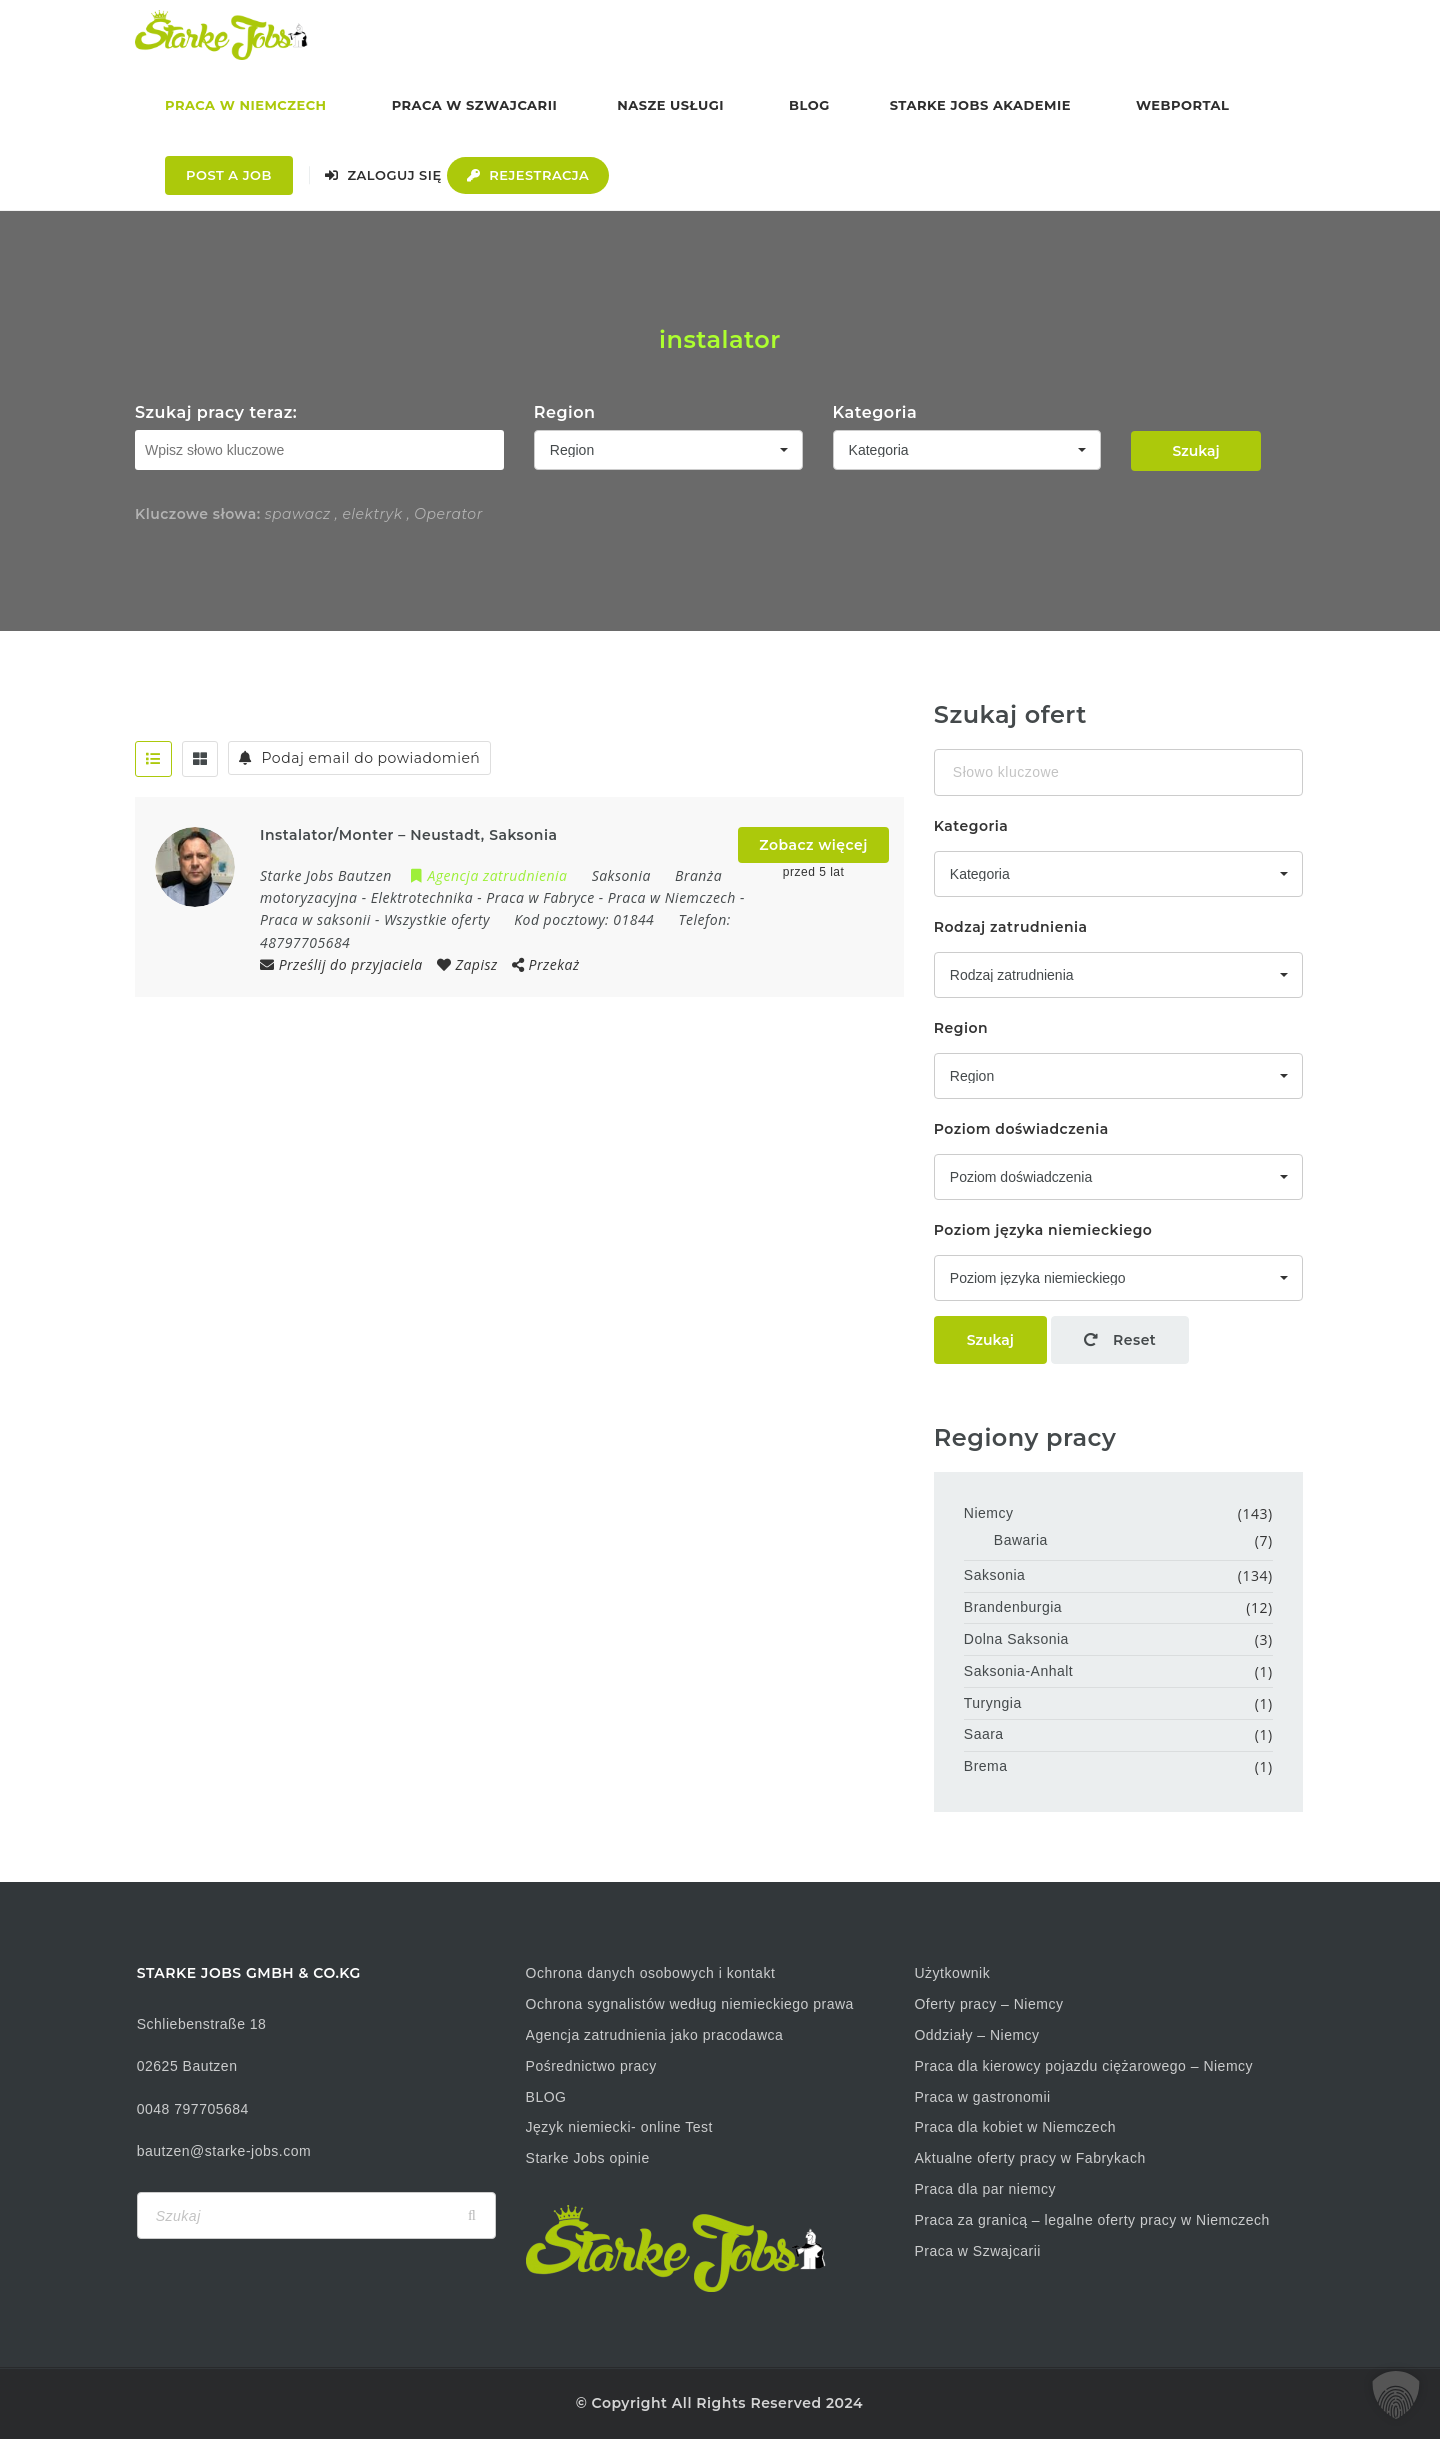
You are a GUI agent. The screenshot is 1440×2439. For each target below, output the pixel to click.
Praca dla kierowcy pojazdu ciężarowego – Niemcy (1083, 2066)
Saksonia (995, 1575)
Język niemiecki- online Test (619, 2127)
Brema (986, 1766)
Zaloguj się (383, 175)
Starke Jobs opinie (588, 2158)
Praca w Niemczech (246, 105)
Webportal (1182, 105)
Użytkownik (952, 1973)
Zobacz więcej (813, 845)
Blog (809, 105)
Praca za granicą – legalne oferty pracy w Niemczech (1091, 2220)
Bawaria (1021, 1540)
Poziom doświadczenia (1021, 1129)
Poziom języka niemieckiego (1043, 1230)
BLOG (546, 2097)
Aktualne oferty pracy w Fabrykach (1029, 2158)
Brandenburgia (1013, 1607)
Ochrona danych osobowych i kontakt (651, 1973)
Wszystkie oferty (437, 919)
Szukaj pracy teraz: (216, 412)
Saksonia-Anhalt (1018, 1671)
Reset (1120, 1340)
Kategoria (875, 412)
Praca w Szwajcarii (475, 105)
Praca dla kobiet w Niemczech (1015, 2127)
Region (565, 412)
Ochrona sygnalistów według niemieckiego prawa (690, 2004)
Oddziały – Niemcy (976, 2035)
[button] (1396, 2395)
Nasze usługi (670, 105)
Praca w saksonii (315, 919)
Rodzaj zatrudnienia (1011, 927)
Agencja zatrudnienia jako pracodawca (655, 2035)
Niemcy (989, 1513)
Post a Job (229, 175)
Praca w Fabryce (540, 897)
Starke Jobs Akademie (980, 105)
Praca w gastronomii (982, 2097)
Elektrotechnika (422, 897)
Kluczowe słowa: (198, 514)
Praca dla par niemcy (985, 2189)
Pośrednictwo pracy (591, 2066)
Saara (984, 1734)
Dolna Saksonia (1016, 1639)
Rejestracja (528, 175)
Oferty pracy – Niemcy (988, 2004)
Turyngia (993, 1703)
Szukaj (1195, 451)
